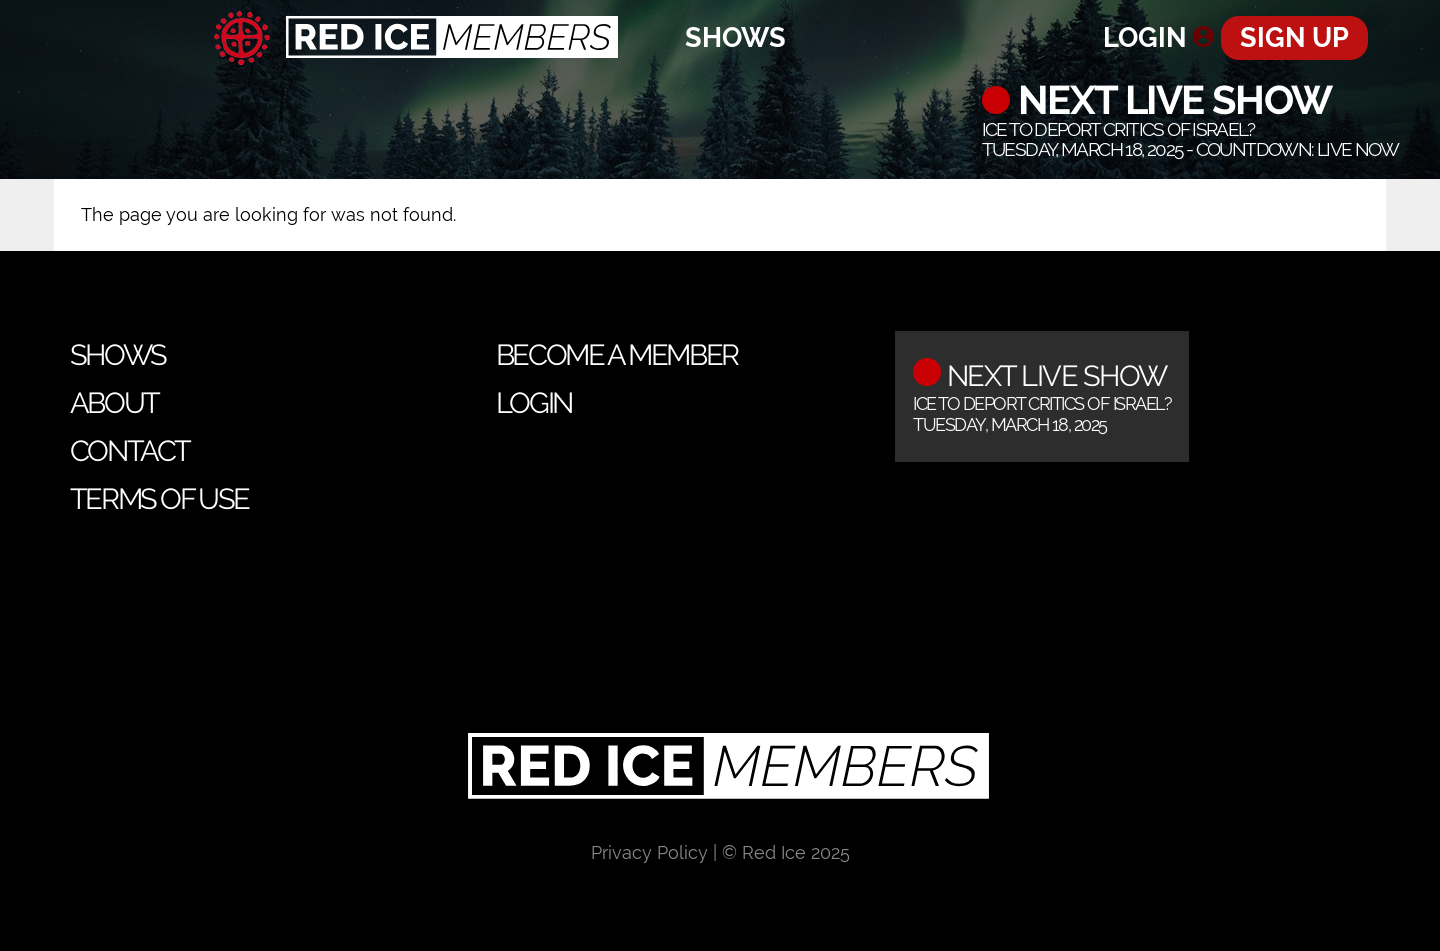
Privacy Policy (649, 852)
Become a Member (617, 355)
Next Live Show (1171, 99)
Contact (130, 451)
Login (1145, 37)
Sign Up (1294, 37)
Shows (735, 37)
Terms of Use (159, 499)
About (114, 403)
